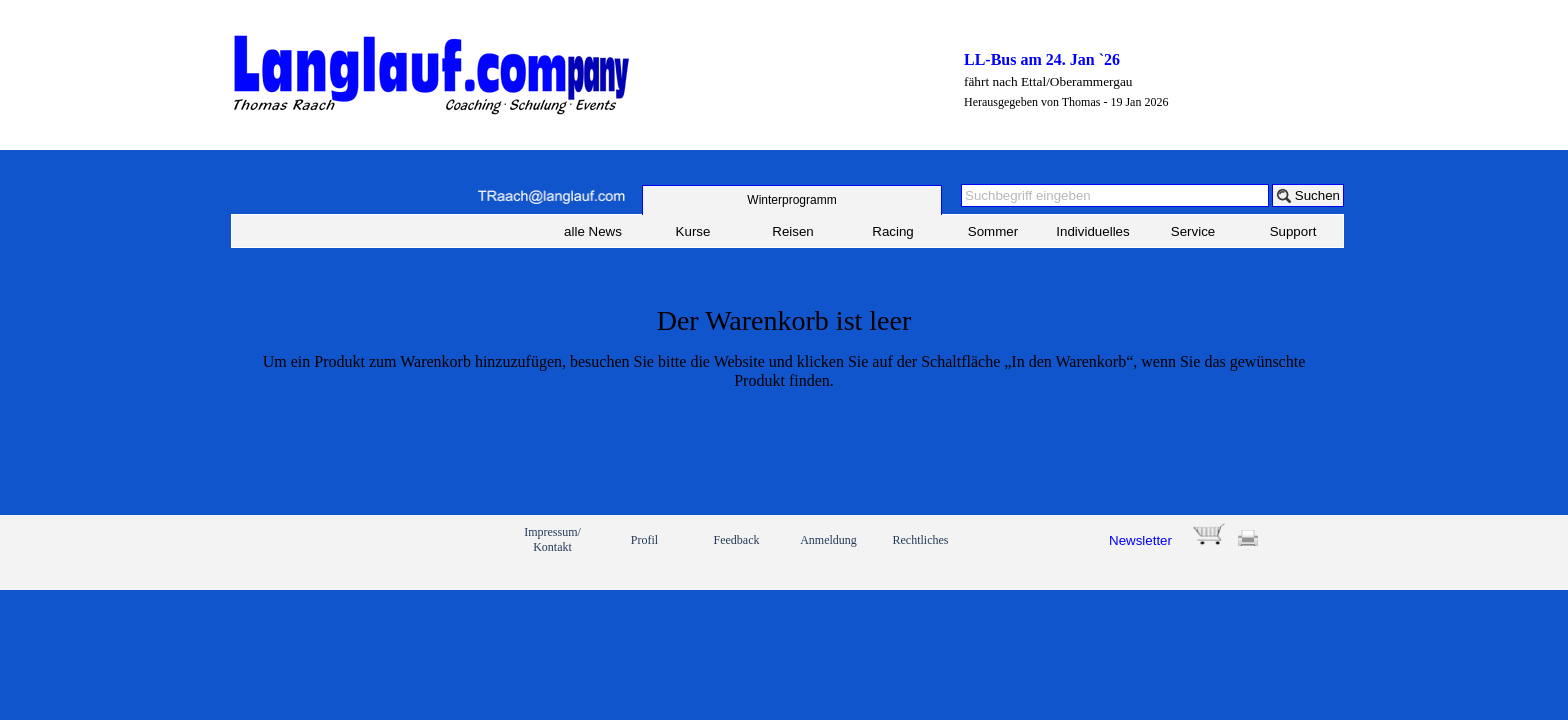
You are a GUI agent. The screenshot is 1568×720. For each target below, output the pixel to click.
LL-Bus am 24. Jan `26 (1042, 59)
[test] (792, 200)
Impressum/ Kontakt (552, 539)
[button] (551, 196)
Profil (644, 540)
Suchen (1317, 195)
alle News (593, 231)
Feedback (737, 540)
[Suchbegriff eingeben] (1115, 195)
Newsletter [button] (1140, 540)
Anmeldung (828, 540)
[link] (302, 552)
